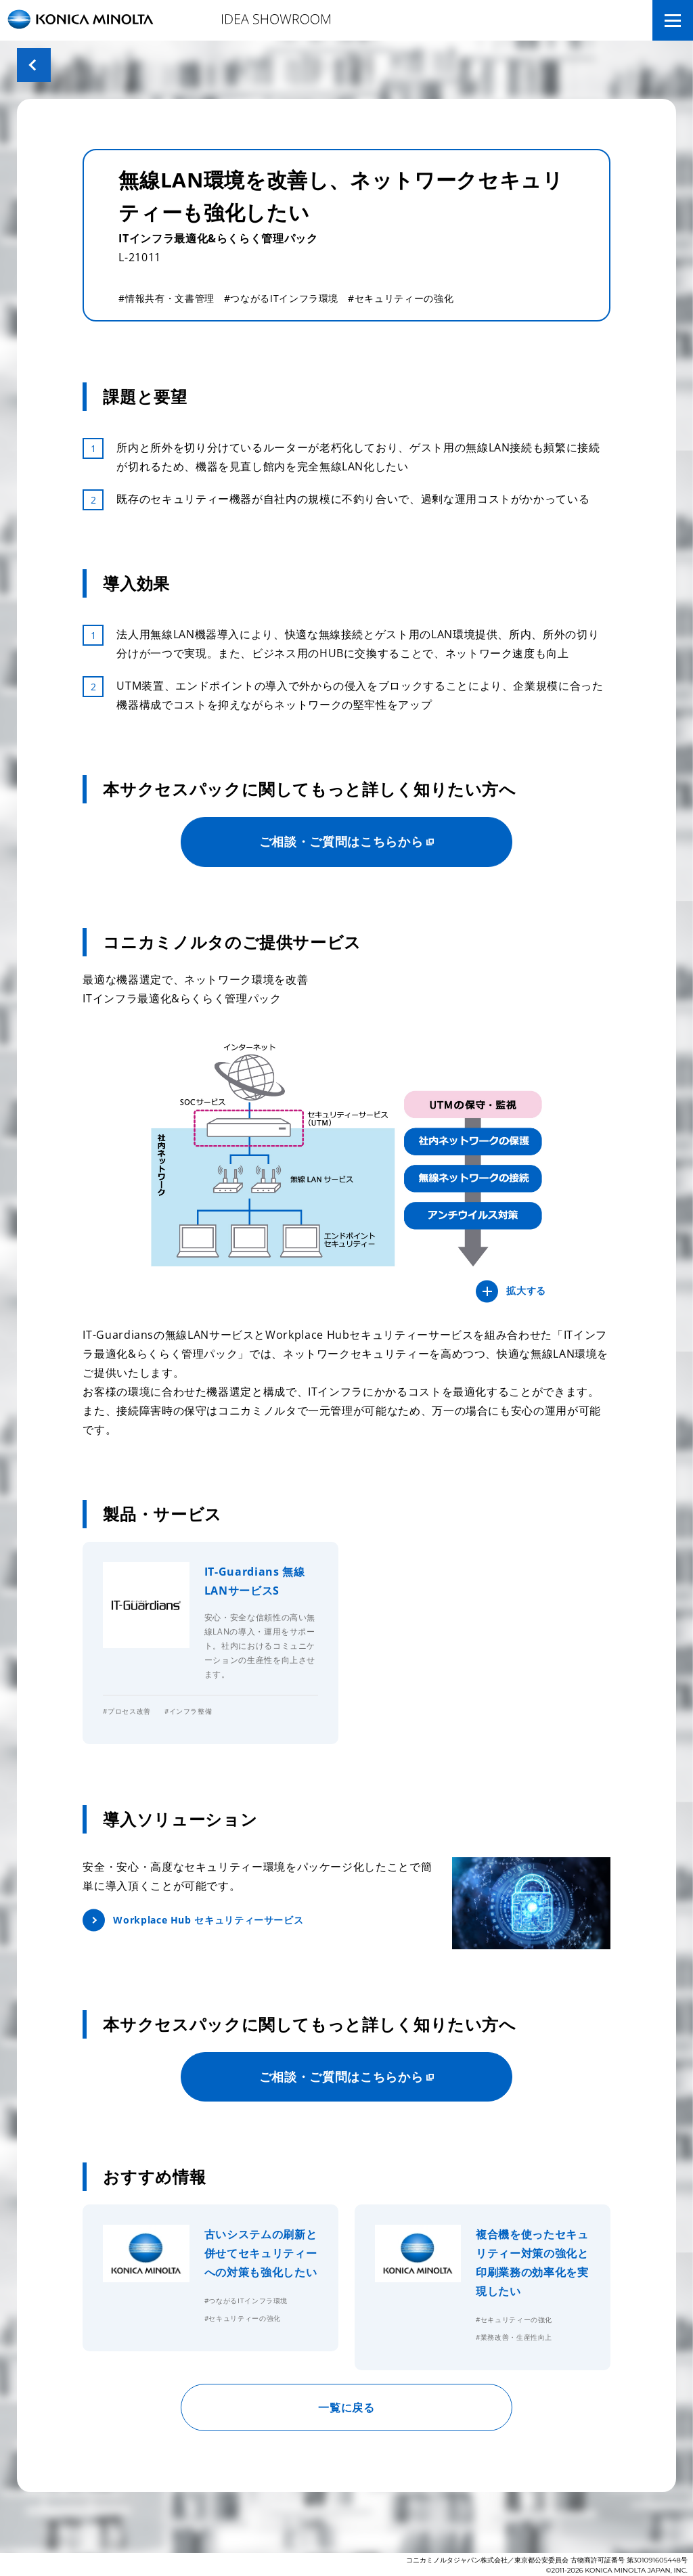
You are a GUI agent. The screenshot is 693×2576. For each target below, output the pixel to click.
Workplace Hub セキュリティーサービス (208, 1919)
